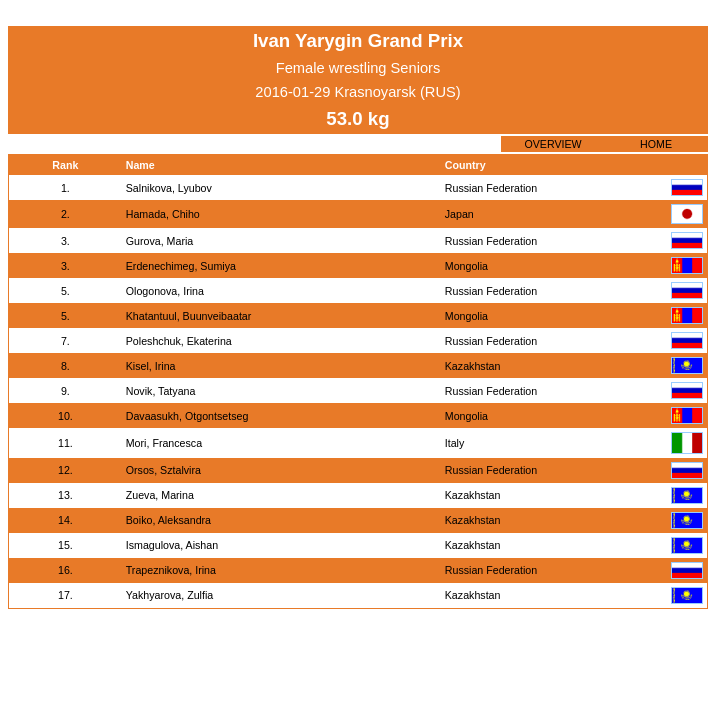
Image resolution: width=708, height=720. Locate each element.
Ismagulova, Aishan (172, 545)
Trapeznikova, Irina (171, 570)
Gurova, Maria (160, 241)
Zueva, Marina (160, 495)
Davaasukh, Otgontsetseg (187, 416)
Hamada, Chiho (163, 214)
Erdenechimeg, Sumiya (181, 266)
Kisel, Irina (151, 366)
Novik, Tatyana (161, 391)
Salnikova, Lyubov (169, 188)
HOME (656, 144)
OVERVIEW (552, 144)
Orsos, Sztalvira (163, 470)
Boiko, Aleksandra (168, 520)
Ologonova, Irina (165, 291)
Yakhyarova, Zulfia (169, 595)
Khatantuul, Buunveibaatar (189, 316)
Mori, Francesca (164, 443)
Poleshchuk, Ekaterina (179, 341)
